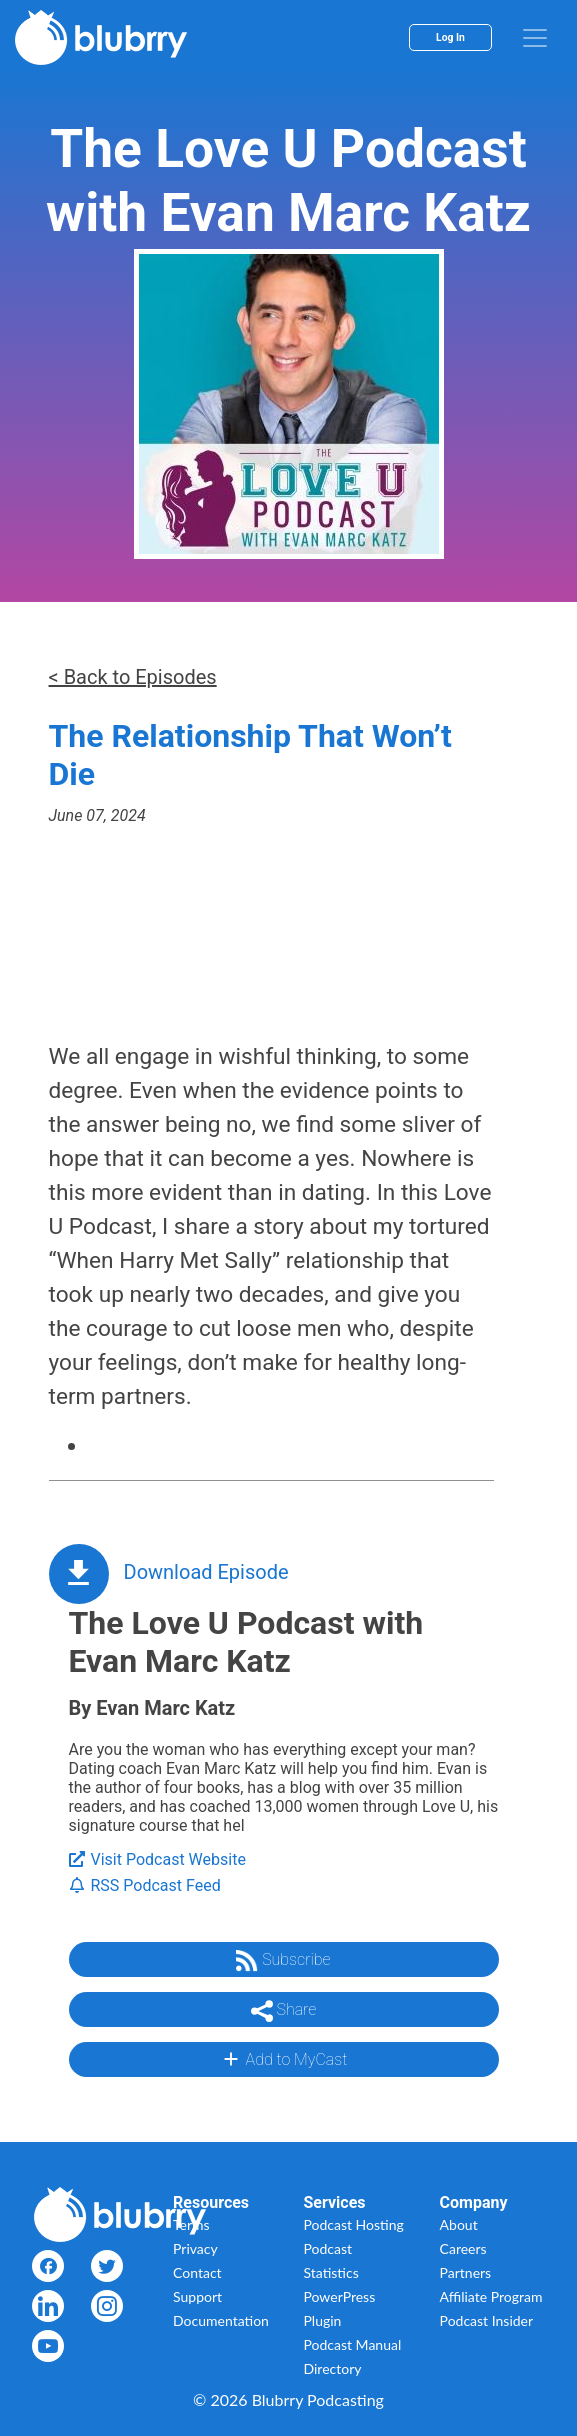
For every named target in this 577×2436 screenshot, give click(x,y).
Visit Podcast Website (157, 1859)
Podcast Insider (487, 2320)
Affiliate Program (491, 2296)
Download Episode (206, 1572)
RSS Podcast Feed (145, 1885)
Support (197, 2296)
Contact (197, 2272)
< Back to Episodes (133, 677)
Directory (333, 2368)
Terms (191, 2224)
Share (284, 2011)
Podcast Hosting (354, 2224)
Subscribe (283, 1961)
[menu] (535, 38)
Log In (450, 37)
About (459, 2224)
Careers (463, 2248)
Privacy (195, 2248)
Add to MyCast (283, 2059)
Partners (466, 2272)
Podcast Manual (353, 2344)
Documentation (221, 2320)
